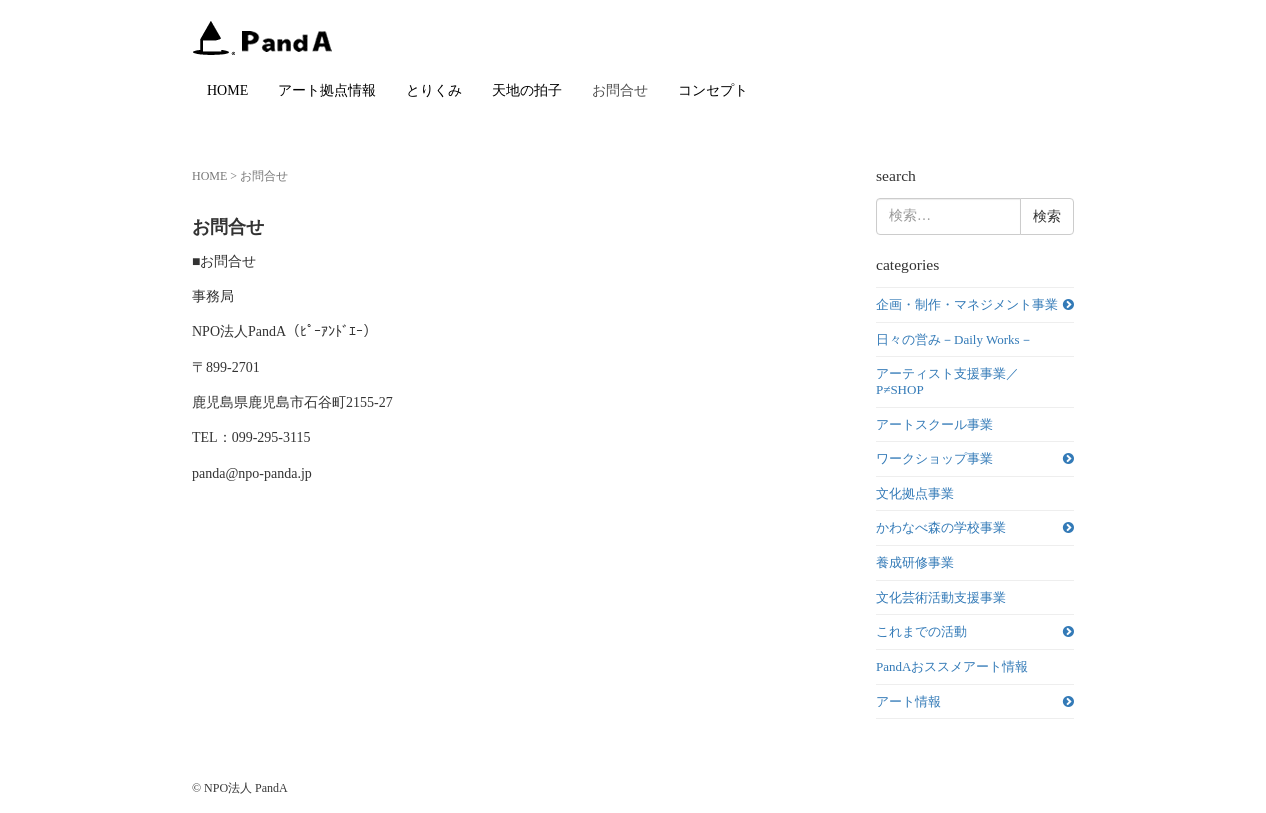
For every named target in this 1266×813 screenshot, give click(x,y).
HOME (227, 90)
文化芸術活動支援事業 (941, 597)
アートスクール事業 (934, 424)
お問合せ (620, 90)
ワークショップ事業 (934, 458)
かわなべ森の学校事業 (941, 527)
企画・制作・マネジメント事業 (967, 304)
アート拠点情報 (327, 90)
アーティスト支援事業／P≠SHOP (947, 381)
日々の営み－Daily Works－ (954, 339)
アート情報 (908, 701)
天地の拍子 (527, 90)
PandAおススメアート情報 (952, 666)
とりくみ (434, 90)
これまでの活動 (921, 631)
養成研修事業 (915, 562)
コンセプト (713, 90)
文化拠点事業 (915, 493)
